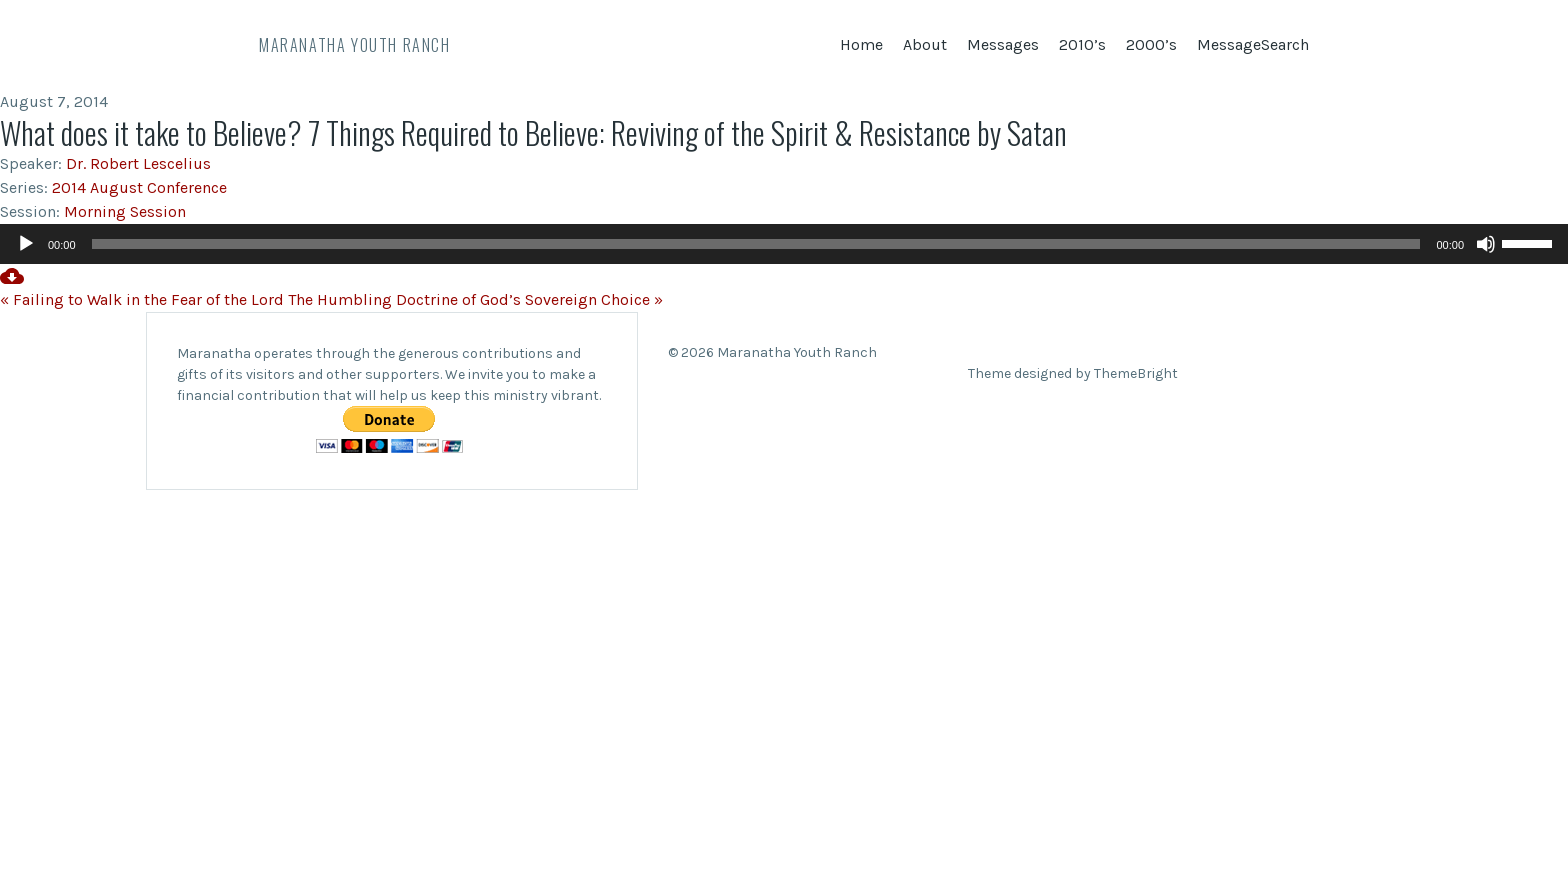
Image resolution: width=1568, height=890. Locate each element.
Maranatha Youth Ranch (355, 45)
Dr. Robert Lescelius (138, 163)
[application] (784, 244)
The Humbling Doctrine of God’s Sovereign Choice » (475, 299)
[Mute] (1486, 244)
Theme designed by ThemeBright (1073, 373)
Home (861, 44)
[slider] (756, 244)
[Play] (26, 244)
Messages (1003, 44)
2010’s (1082, 44)
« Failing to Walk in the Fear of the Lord (142, 299)
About (925, 44)
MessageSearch (1253, 44)
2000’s (1151, 44)
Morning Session (125, 211)
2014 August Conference (139, 187)
